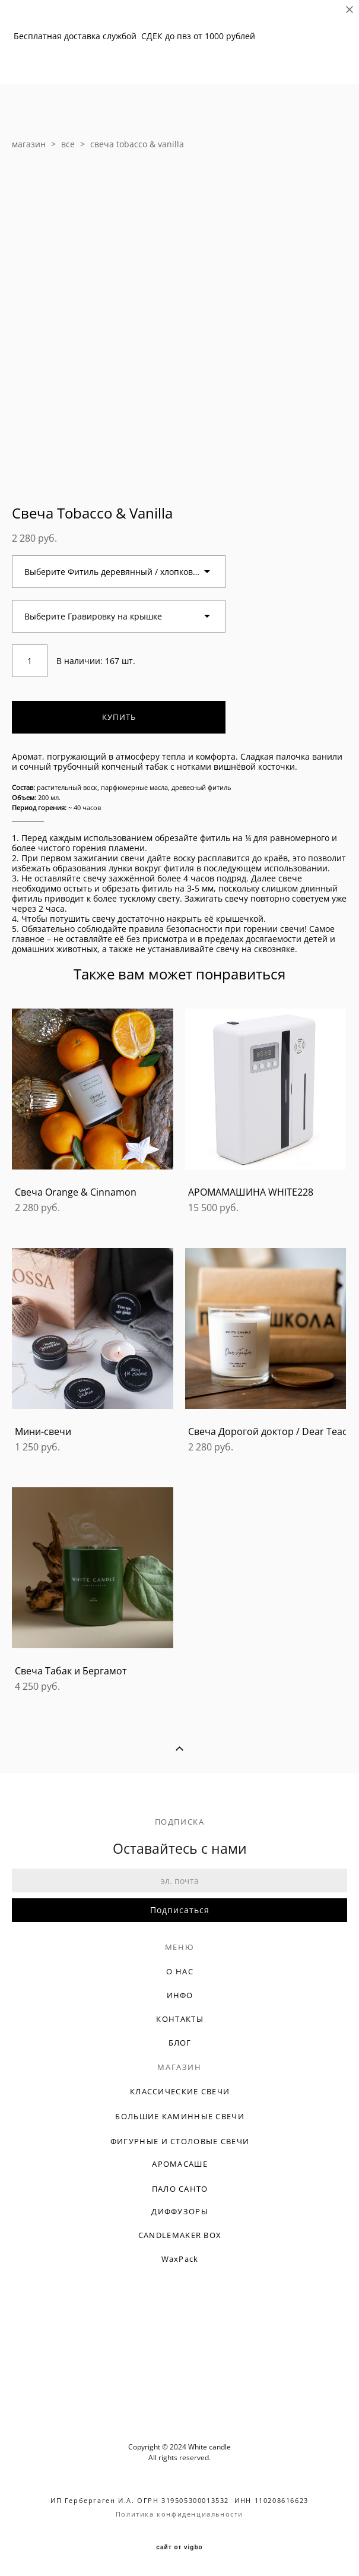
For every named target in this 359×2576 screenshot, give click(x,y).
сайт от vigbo (179, 2547)
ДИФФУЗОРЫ (179, 2211)
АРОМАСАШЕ (180, 2163)
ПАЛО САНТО (180, 2188)
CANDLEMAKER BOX (180, 2235)
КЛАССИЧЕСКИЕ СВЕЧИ (180, 2091)
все (68, 144)
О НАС (179, 1971)
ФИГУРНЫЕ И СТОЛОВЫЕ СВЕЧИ (180, 2141)
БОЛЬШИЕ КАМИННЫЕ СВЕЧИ (179, 2116)
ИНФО (180, 1995)
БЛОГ (180, 2042)
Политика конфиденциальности (179, 2513)
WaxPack (180, 2258)
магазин (29, 144)
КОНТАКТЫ (179, 2019)
